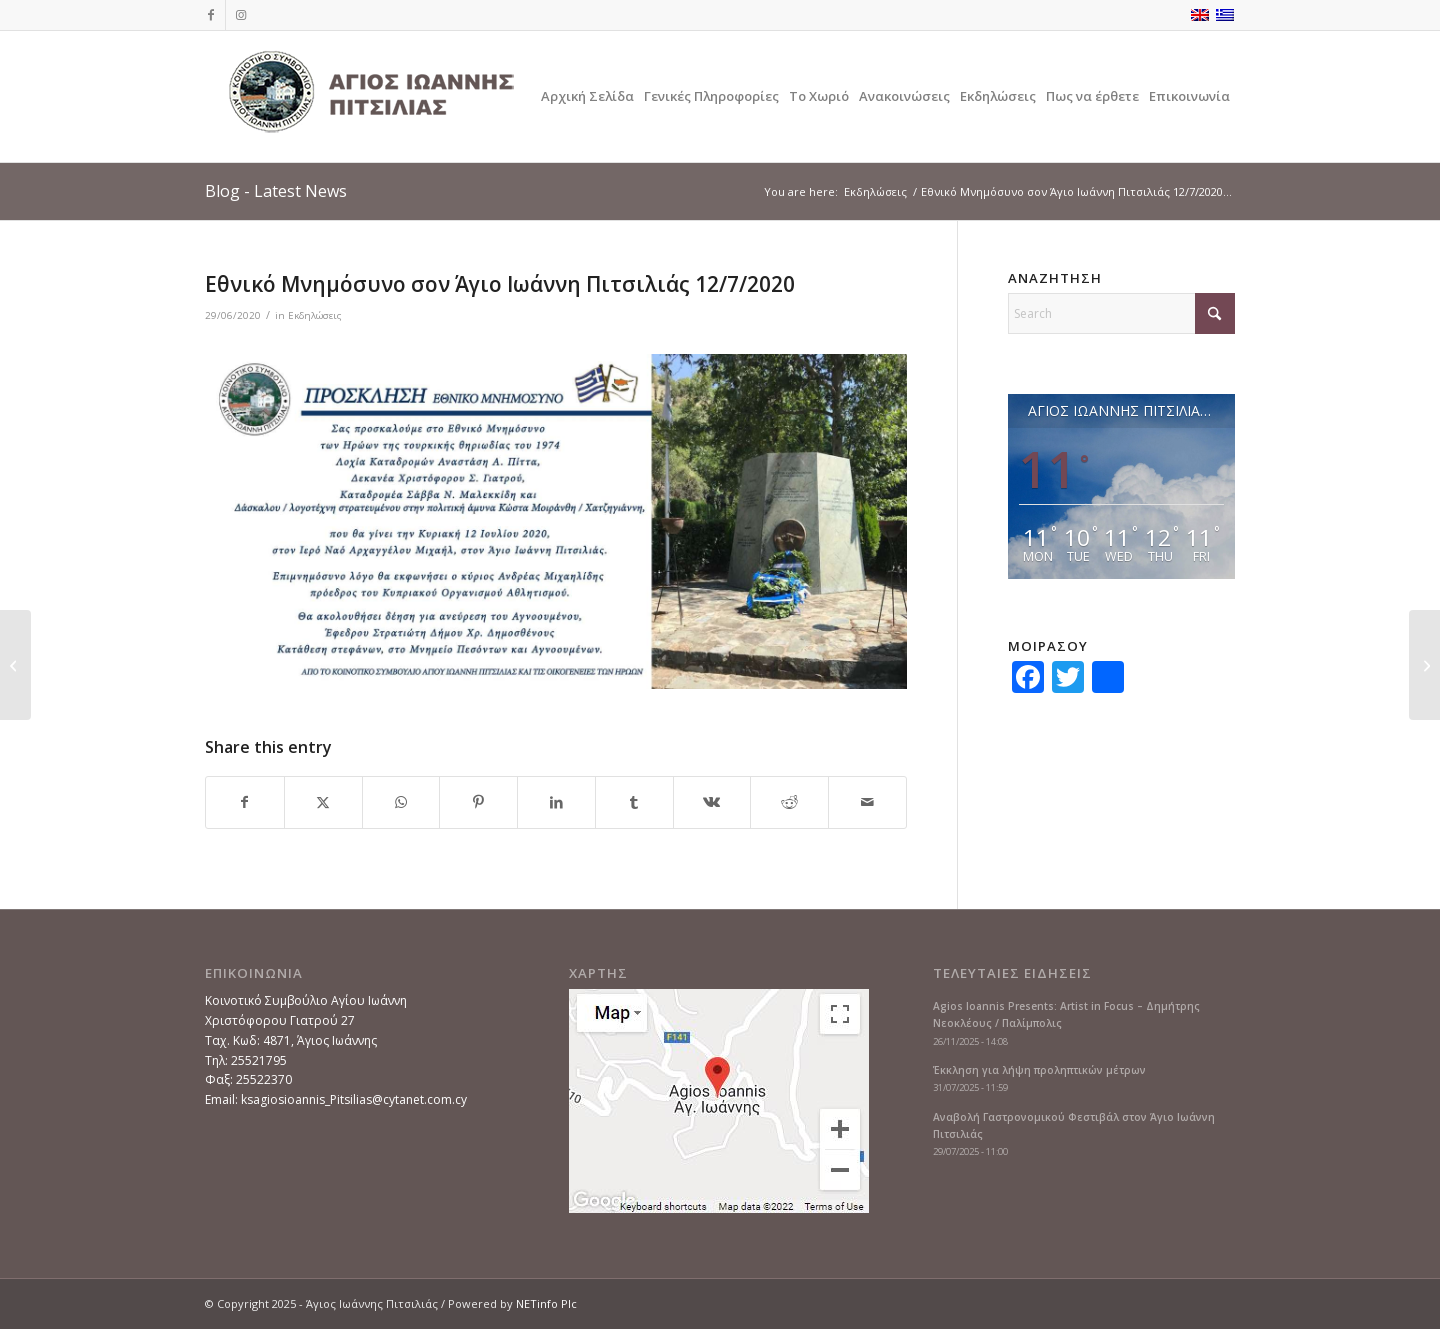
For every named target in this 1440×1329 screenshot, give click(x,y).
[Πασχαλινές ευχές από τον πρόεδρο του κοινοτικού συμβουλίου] (15, 665)
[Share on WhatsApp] (401, 802)
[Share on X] (323, 802)
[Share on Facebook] (245, 802)
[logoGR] (370, 96)
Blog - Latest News (276, 191)
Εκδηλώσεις (315, 315)
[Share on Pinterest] (478, 802)
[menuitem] (587, 96)
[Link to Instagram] (241, 15)
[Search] (1121, 313)
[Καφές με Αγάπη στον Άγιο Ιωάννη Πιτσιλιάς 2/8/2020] (1424, 665)
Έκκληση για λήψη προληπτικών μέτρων (1039, 1070)
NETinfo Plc (546, 1303)
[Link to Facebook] (210, 15)
